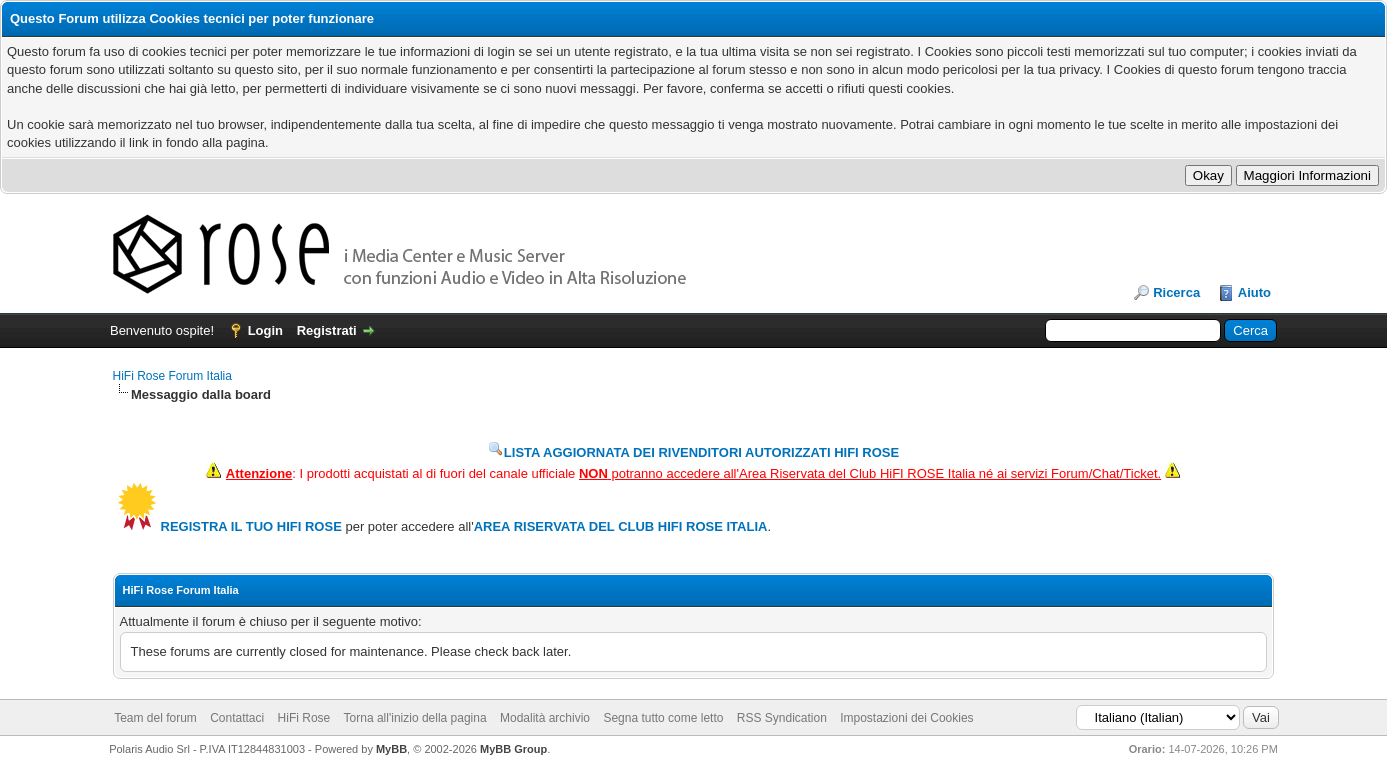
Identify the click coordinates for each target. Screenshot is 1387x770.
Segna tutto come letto (663, 718)
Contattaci (237, 718)
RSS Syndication (782, 718)
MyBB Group (513, 749)
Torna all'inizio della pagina (415, 718)
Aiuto (1254, 292)
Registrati (327, 330)
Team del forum (155, 718)
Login (265, 330)
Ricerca (1176, 292)
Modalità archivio (545, 718)
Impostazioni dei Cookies (906, 718)
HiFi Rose (304, 718)
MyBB (391, 749)
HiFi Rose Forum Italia (172, 376)
